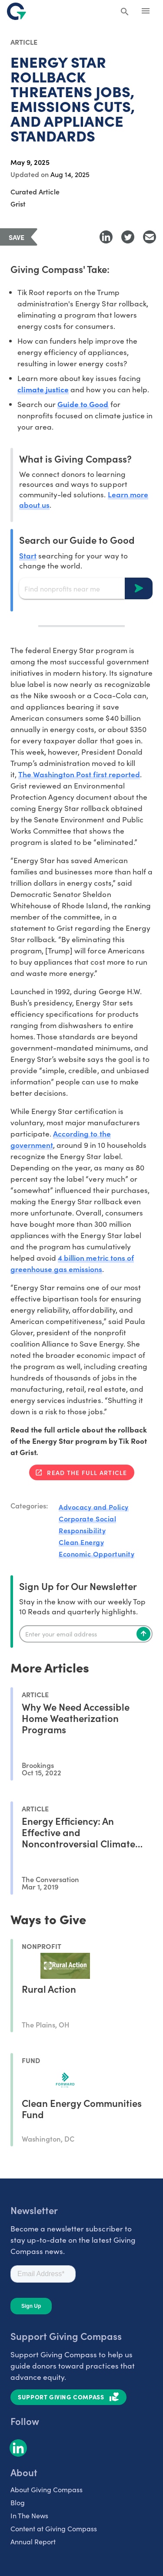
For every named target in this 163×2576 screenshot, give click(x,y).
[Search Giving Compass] (124, 12)
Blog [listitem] (17, 2502)
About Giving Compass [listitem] (46, 2489)
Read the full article (87, 1472)
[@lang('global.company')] (16, 11)
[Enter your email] (86, 1634)
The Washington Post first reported (79, 774)
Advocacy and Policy (94, 1506)
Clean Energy (81, 1542)
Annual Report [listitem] (33, 2541)
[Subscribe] (143, 1634)
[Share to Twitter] (127, 236)
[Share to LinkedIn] (106, 236)
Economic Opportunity (96, 1553)
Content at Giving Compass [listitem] (53, 2528)
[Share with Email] (149, 236)
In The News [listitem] (29, 2515)
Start (28, 555)
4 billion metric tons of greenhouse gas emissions (72, 1263)
